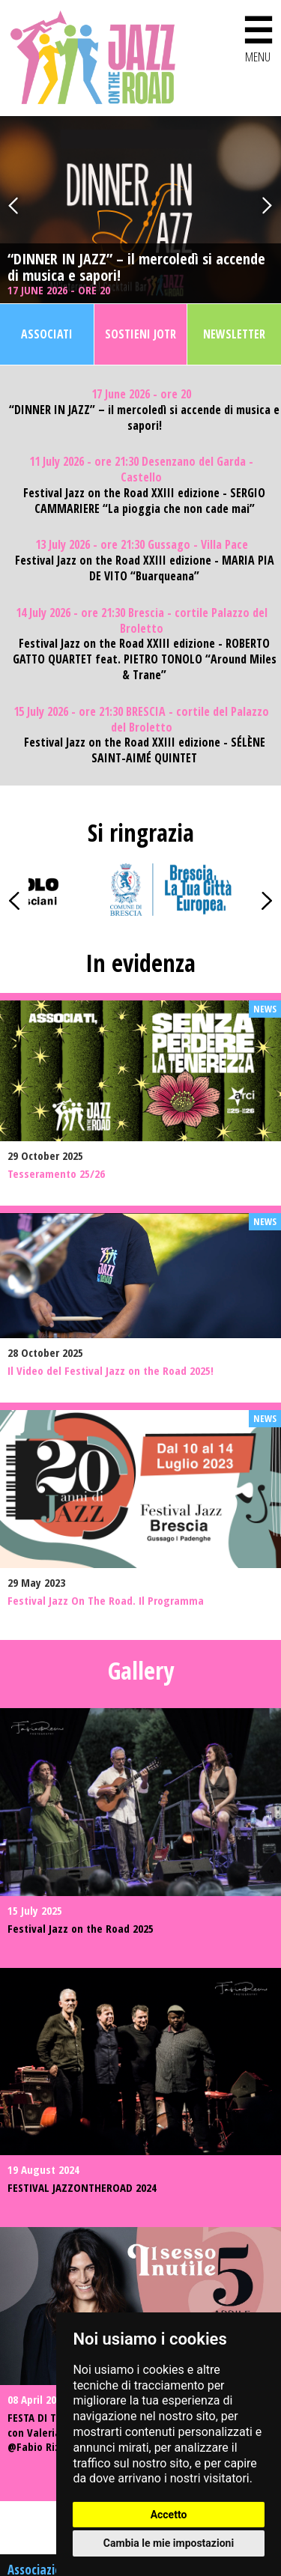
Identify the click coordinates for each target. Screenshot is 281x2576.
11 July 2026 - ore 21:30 (141, 469)
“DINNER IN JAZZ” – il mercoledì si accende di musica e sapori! (136, 267)
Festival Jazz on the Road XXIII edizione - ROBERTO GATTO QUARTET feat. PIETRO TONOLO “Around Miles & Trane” (145, 659)
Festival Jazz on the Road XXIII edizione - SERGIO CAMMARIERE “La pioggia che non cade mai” (144, 501)
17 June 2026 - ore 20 (60, 290)
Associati (47, 334)
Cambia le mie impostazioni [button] (168, 2543)
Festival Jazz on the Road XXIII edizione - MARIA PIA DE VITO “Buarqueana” (144, 568)
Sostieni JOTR (140, 334)
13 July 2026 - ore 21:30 (141, 545)
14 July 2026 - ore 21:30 (142, 621)
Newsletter (234, 334)
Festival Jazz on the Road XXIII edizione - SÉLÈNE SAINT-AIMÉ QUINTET (144, 750)
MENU (258, 36)
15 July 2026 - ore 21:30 (141, 719)
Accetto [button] (169, 2515)
